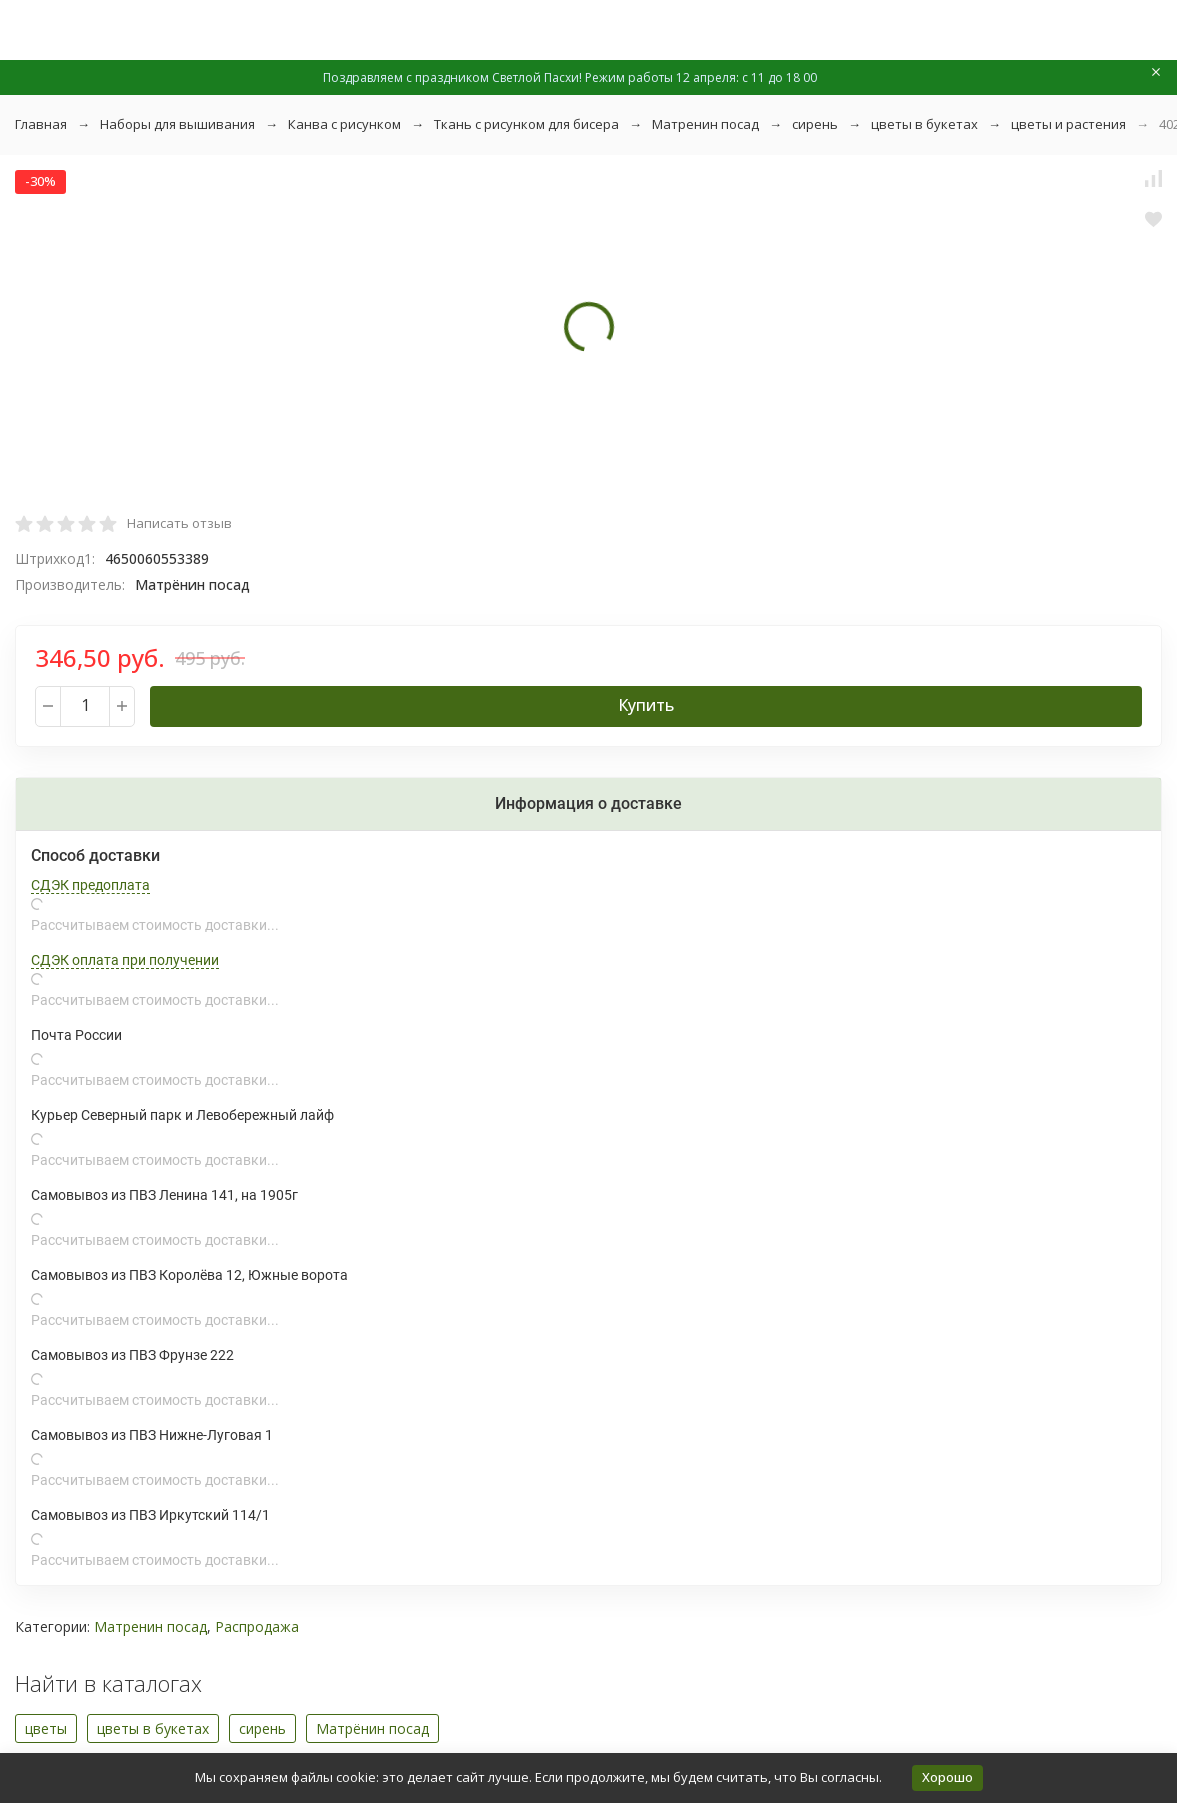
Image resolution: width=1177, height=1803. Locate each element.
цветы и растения (1068, 124)
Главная (41, 124)
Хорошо (947, 1777)
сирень (815, 124)
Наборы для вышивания (177, 124)
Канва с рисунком (344, 124)
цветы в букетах (924, 124)
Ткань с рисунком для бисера (526, 124)
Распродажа (257, 1626)
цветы (46, 1728)
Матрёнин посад (372, 1728)
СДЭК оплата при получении (125, 960)
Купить (646, 705)
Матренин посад (705, 124)
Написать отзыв (179, 523)
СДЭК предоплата (90, 885)
